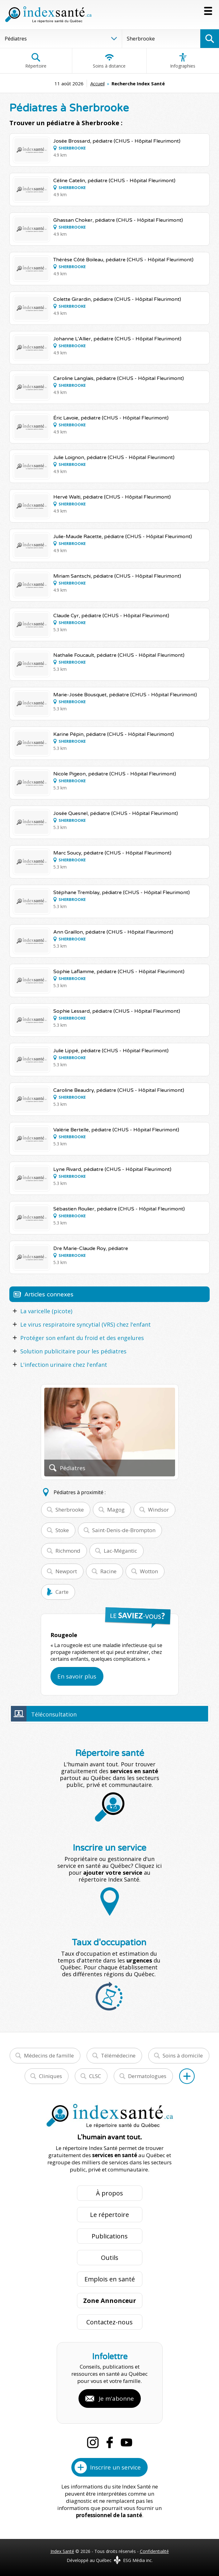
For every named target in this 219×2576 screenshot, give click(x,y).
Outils (109, 2257)
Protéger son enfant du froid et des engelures (82, 1338)
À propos (109, 2193)
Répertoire (35, 61)
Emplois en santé (109, 2279)
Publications (110, 2236)
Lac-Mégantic (120, 1550)
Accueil (97, 83)
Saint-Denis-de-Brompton (123, 1530)
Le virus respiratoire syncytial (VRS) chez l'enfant (85, 1324)
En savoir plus (76, 1676)
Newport (66, 1571)
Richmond (67, 1550)
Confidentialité (154, 2551)
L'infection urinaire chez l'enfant (63, 1364)
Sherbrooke (69, 1509)
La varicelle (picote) (46, 1311)
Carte (62, 1591)
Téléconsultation (54, 1714)
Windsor (158, 1509)
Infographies (182, 61)
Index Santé (62, 2551)
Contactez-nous (109, 2322)
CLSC (95, 2076)
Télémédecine (118, 2055)
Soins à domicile (183, 2055)
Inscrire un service (115, 2467)
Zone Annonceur (109, 2300)
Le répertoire (109, 2214)
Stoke (62, 1530)
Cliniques (50, 2076)
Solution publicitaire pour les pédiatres (73, 1351)
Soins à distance (109, 61)
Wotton (149, 1571)
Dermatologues (147, 2076)
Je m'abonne (116, 2398)
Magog (116, 1509)
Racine (108, 1571)
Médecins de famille (49, 2055)
